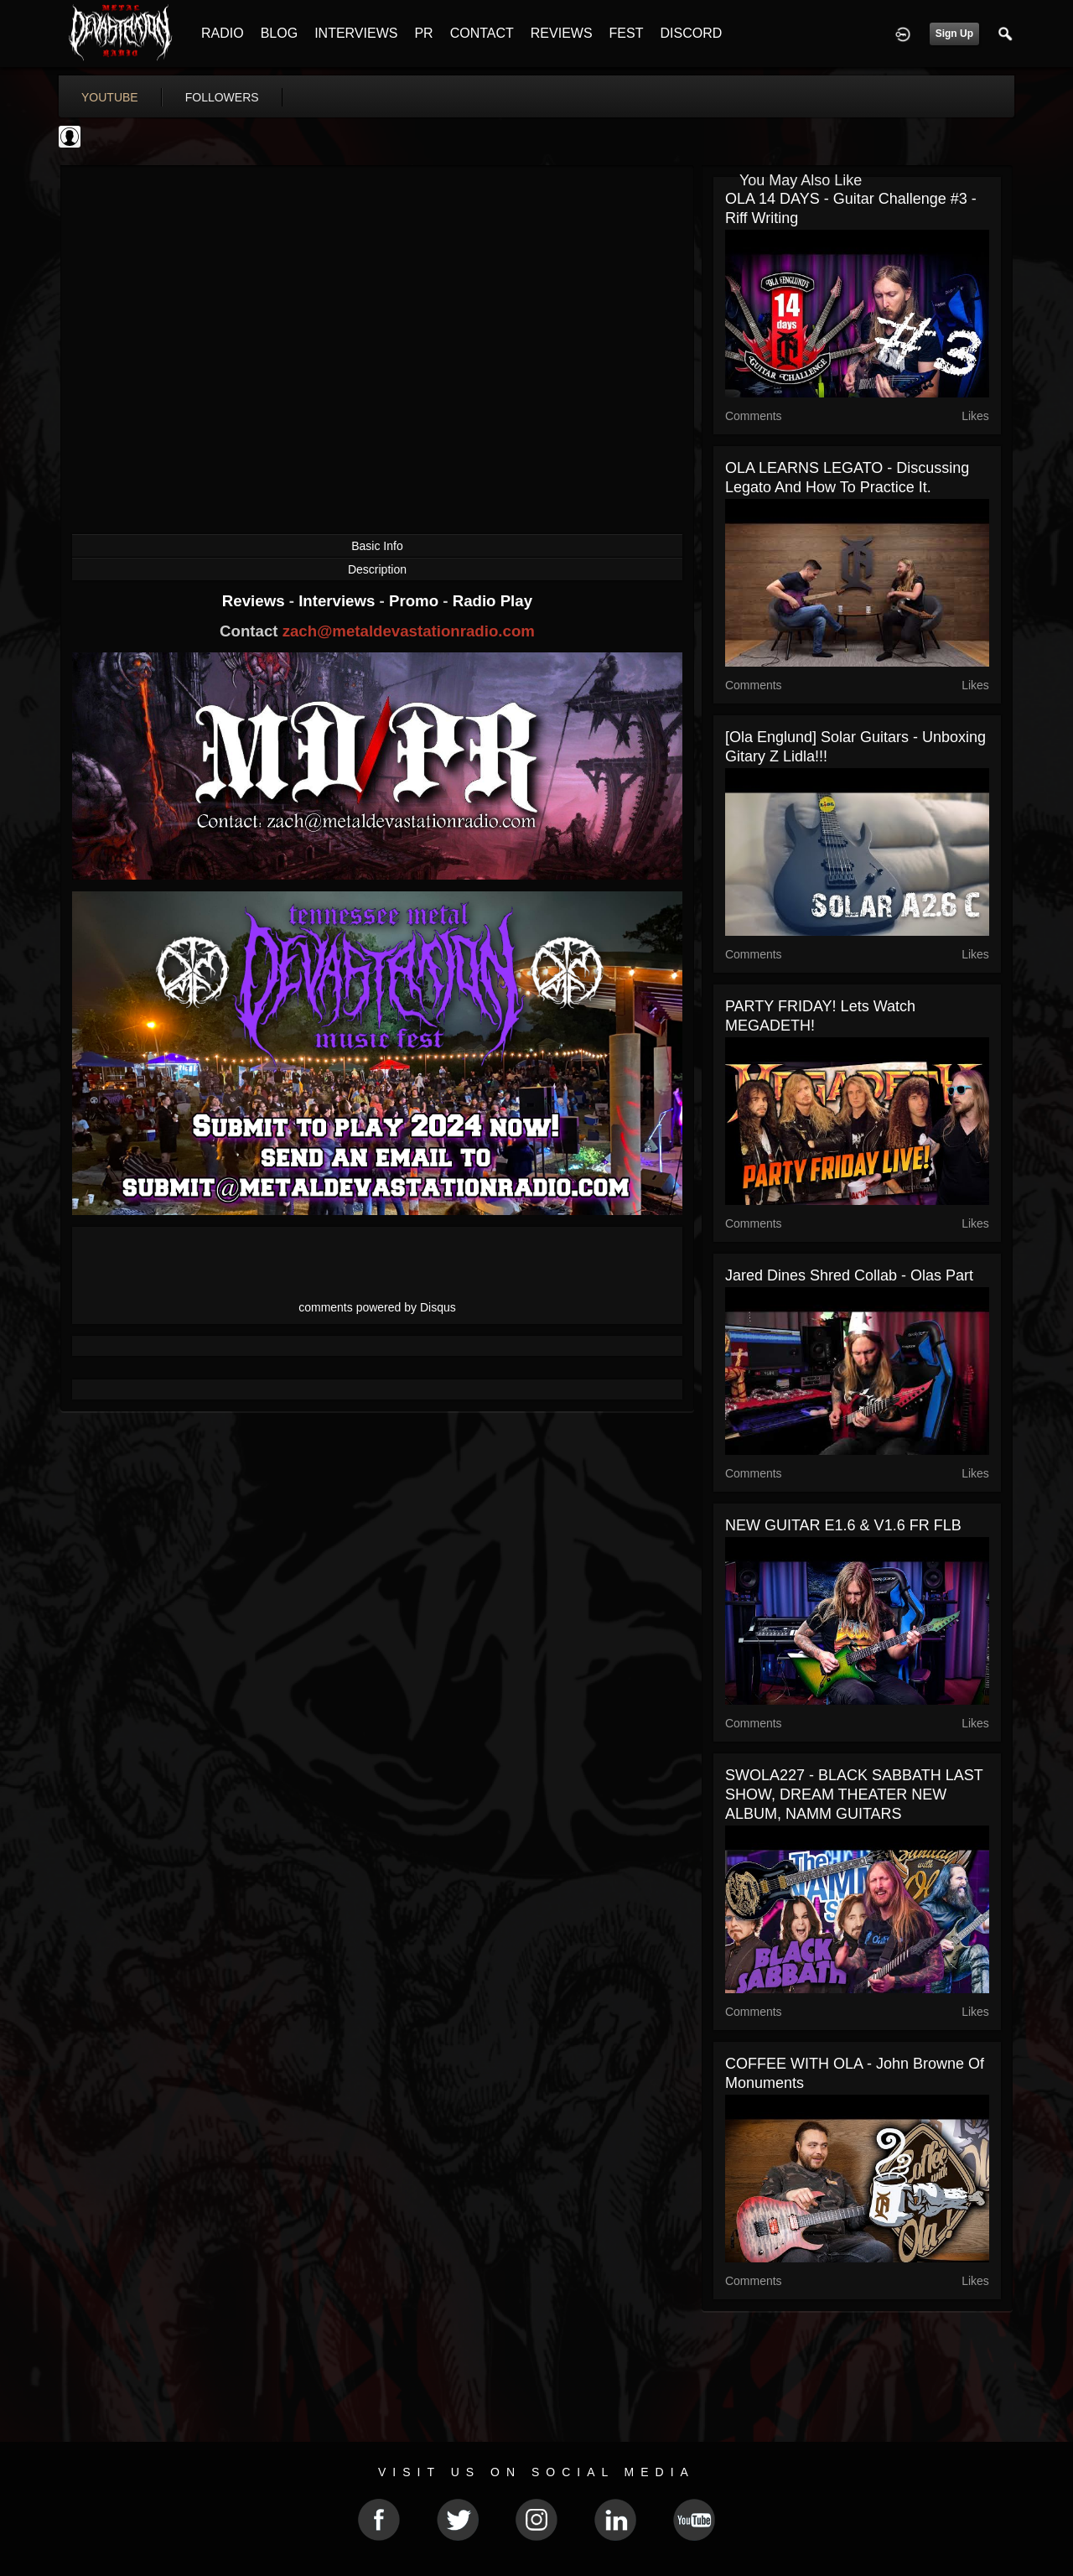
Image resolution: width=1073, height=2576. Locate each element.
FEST (626, 33)
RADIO (222, 33)
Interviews (338, 601)
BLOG (279, 33)
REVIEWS (562, 33)
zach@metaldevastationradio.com (409, 631)
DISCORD (691, 33)
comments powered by (377, 1307)
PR (423, 33)
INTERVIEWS (355, 33)
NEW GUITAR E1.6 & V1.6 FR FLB (843, 1525)
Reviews (255, 601)
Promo (416, 601)
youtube (109, 97)
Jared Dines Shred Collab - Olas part (849, 1275)
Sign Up (954, 33)
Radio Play (492, 601)
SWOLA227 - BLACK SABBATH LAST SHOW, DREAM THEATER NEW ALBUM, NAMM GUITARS (853, 1794)
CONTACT (482, 33)
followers (222, 97)
